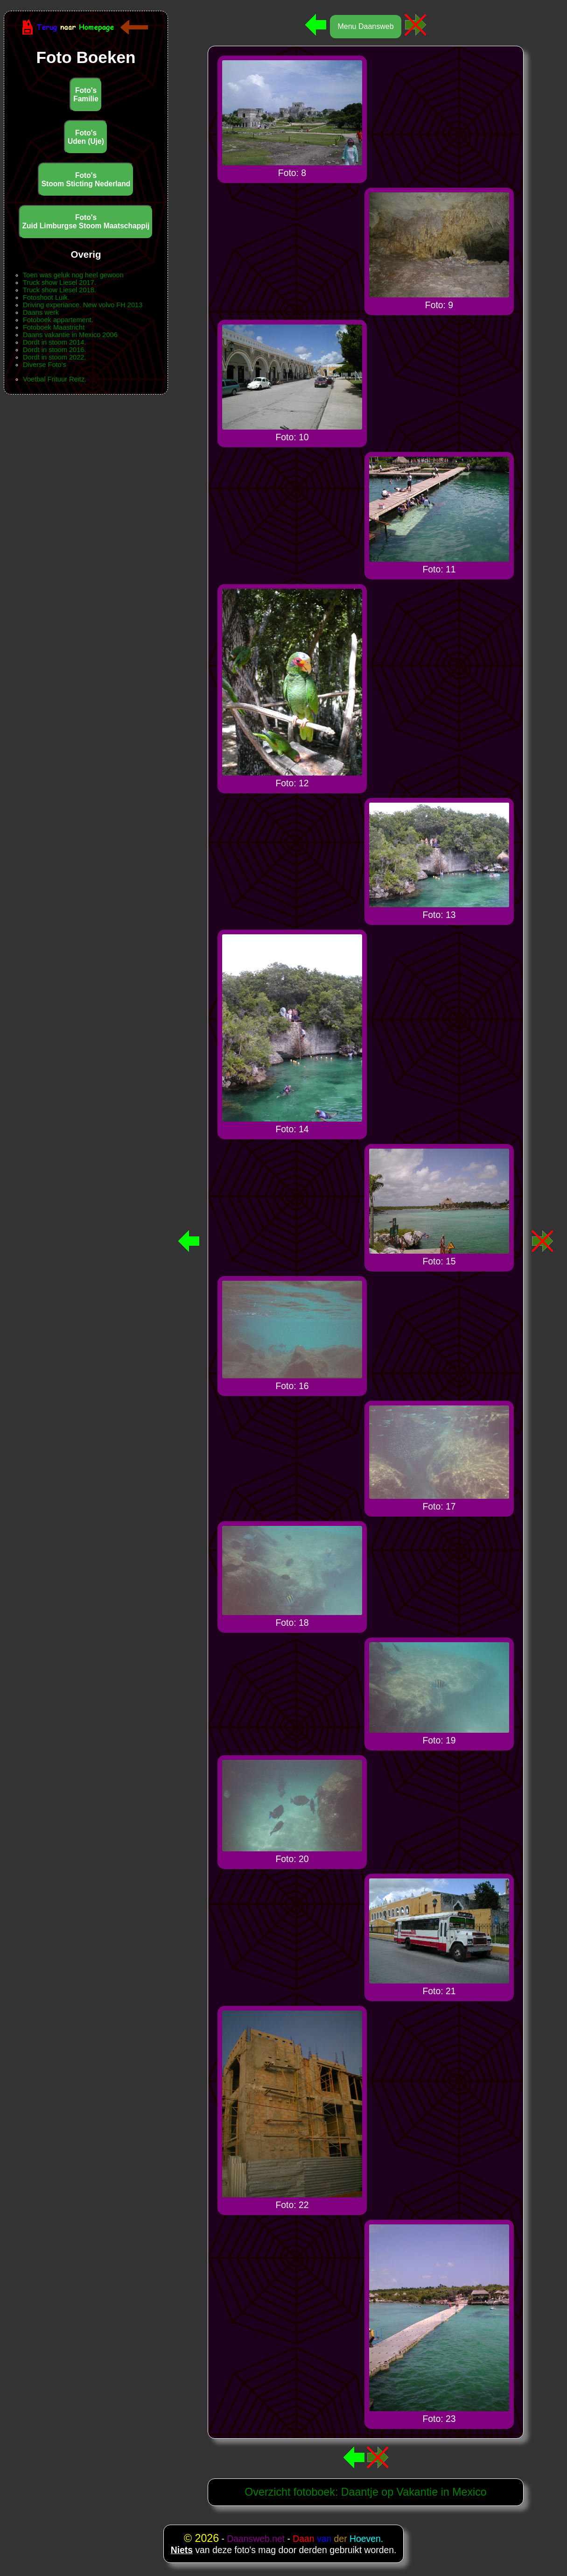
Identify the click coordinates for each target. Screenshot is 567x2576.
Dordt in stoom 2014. (54, 342)
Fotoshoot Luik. (46, 297)
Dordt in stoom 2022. (54, 357)
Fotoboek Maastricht (53, 327)
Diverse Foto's (44, 364)
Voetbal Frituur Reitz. (54, 379)
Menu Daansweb (365, 26)
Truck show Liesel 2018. (59, 290)
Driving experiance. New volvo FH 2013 (82, 305)
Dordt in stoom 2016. (54, 349)
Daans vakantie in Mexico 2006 (70, 335)
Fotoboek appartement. (58, 320)
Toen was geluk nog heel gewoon (73, 275)
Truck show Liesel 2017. (59, 282)
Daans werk (41, 312)
